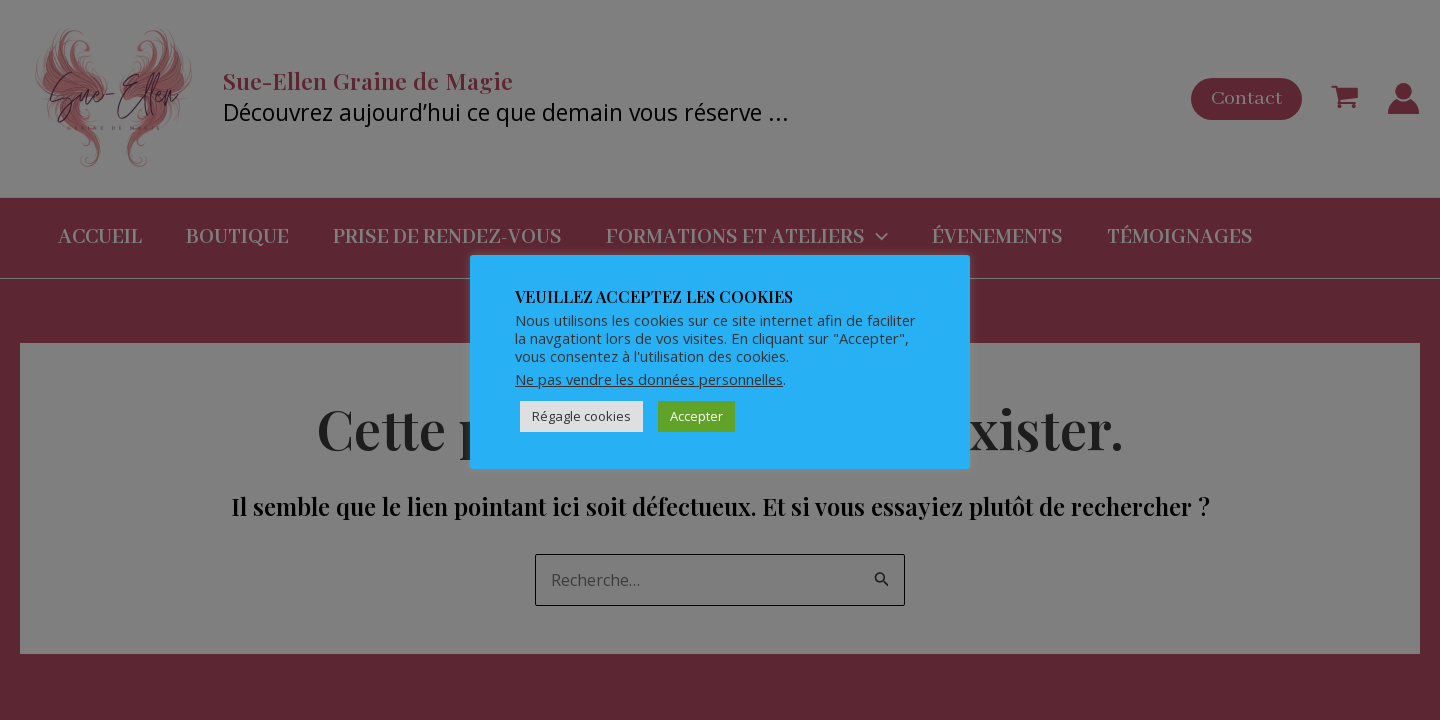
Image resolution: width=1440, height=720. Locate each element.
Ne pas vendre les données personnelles (649, 379)
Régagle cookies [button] (581, 416)
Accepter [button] (696, 416)
